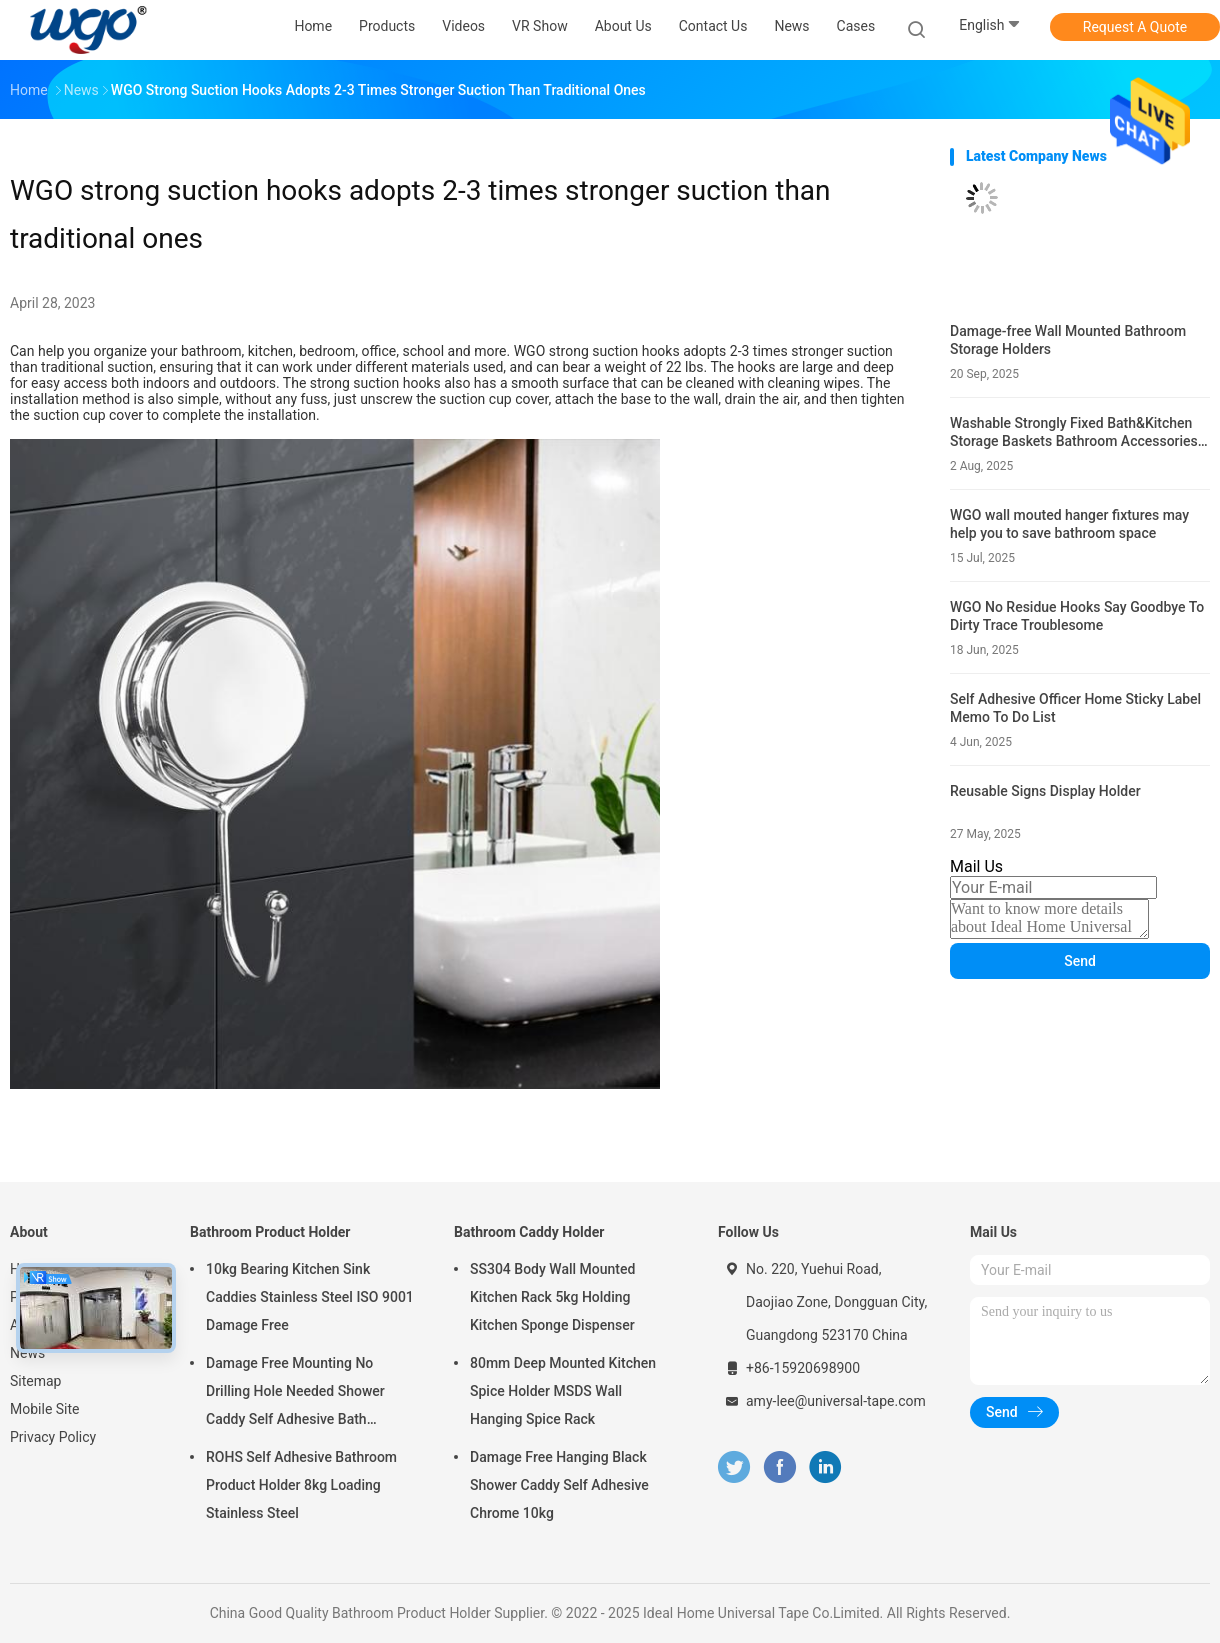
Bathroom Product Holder (270, 1232)
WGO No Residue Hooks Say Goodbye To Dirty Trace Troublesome (1077, 616)
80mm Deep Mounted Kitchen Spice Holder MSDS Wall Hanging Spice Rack (563, 1391)
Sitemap (35, 1381)
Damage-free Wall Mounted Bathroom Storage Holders (1068, 340)
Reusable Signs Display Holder (1045, 791)
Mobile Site (45, 1409)
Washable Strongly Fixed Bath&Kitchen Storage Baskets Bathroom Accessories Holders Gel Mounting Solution (1074, 432)
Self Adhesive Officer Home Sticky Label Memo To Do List (1075, 708)
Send (1080, 961)
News (27, 1353)
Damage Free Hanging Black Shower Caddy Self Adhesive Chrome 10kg (559, 1485)
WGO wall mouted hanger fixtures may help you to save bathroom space (1069, 524)
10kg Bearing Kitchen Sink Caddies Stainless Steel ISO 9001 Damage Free (310, 1297)
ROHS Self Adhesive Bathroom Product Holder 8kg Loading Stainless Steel (301, 1485)
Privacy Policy (53, 1437)
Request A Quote (1135, 27)
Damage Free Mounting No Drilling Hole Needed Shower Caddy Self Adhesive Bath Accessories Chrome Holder (295, 1394)
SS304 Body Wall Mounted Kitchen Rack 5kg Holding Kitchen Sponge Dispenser (552, 1297)
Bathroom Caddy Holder (529, 1232)
